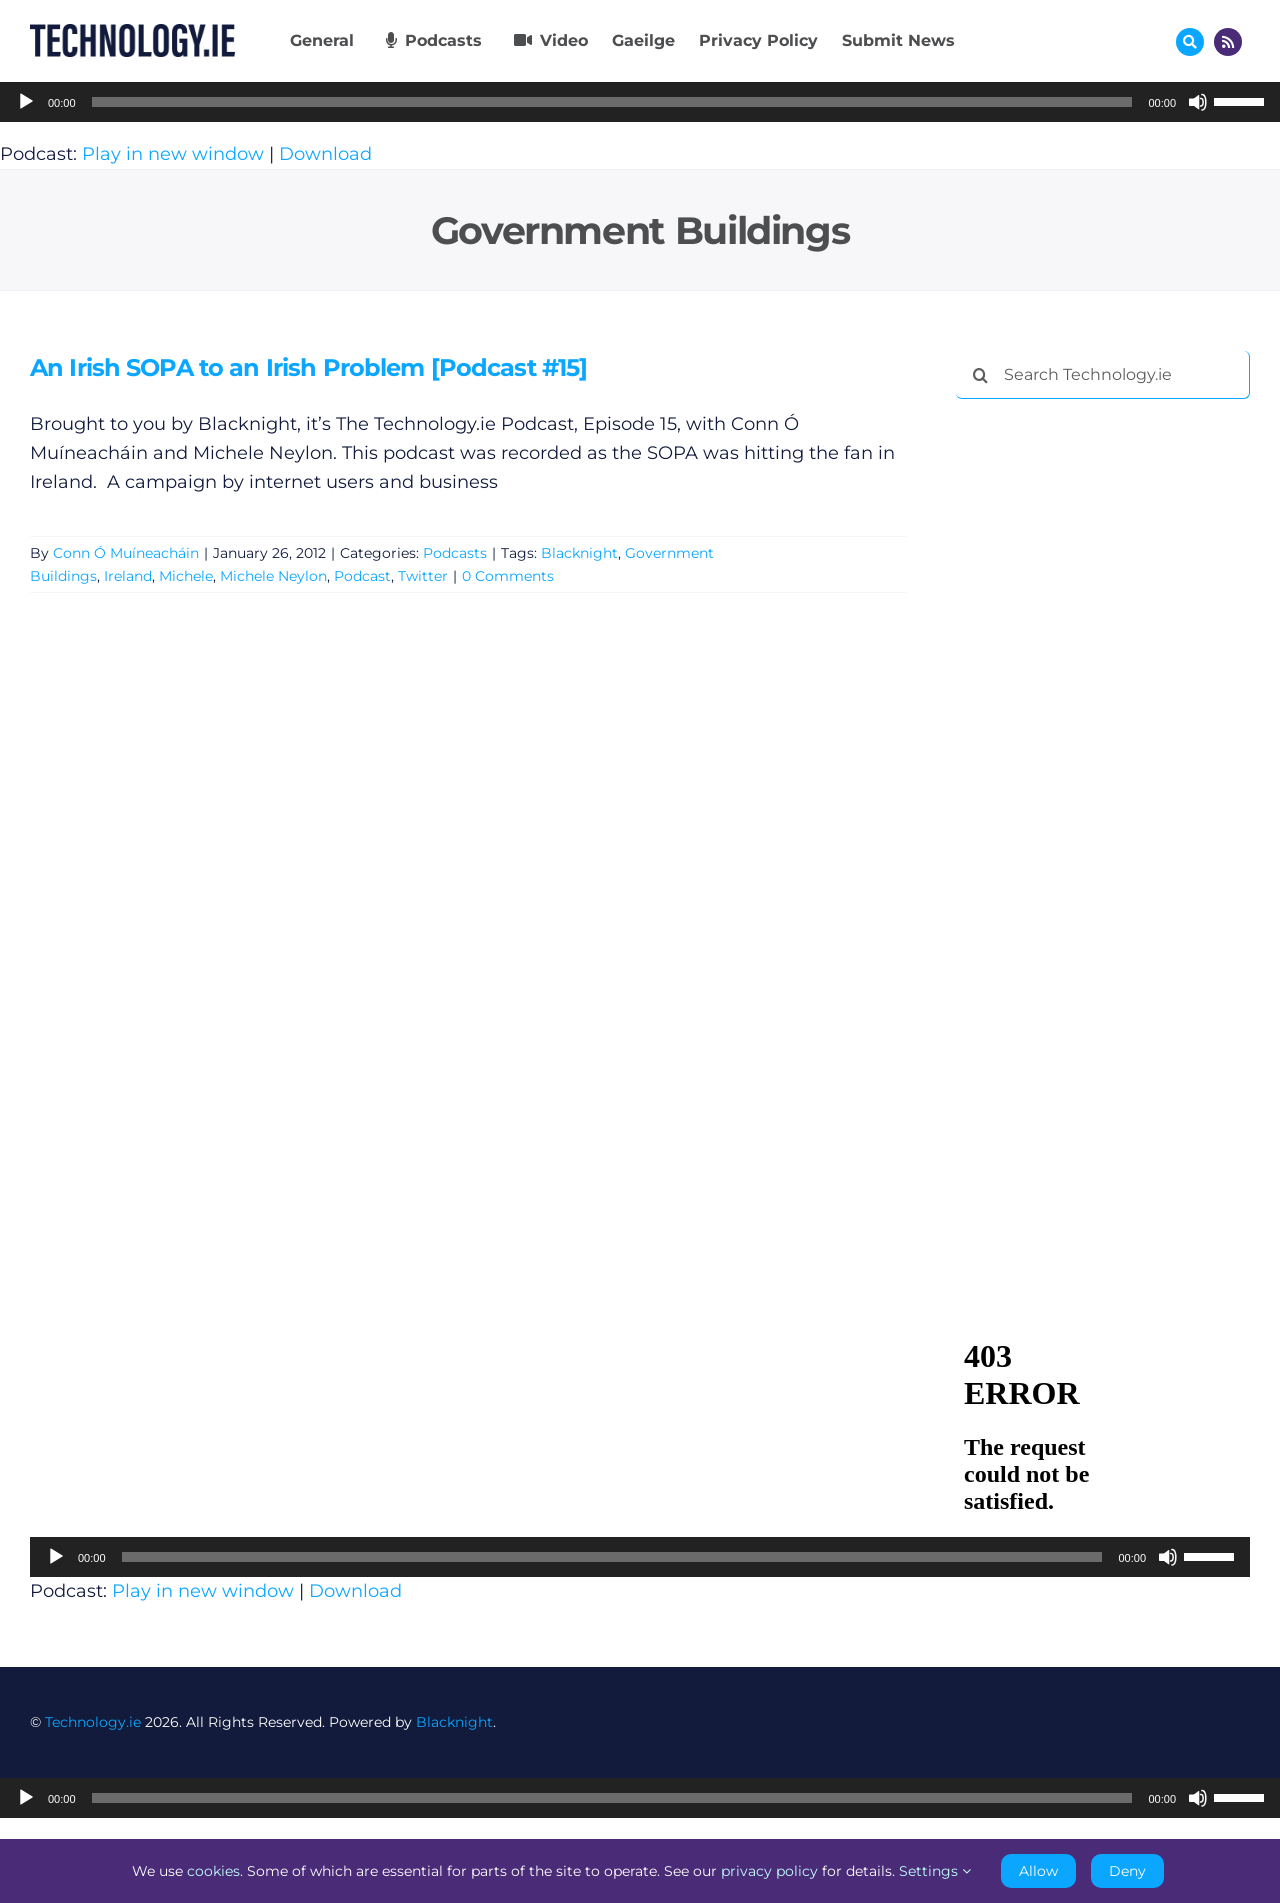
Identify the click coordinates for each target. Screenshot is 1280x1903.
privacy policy (769, 1871)
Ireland (128, 576)
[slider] (612, 102)
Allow (1038, 1871)
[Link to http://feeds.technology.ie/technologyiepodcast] (1228, 42)
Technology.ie (93, 1722)
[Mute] (1198, 102)
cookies (213, 1871)
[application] (640, 102)
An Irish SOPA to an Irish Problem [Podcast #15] (308, 367)
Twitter (423, 576)
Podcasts (455, 553)
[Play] (26, 102)
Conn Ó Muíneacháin (126, 553)
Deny (1127, 1871)
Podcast (362, 576)
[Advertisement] (1106, 719)
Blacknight (579, 553)
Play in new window (173, 154)
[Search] (980, 375)
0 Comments (508, 576)
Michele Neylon (273, 576)
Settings (935, 1871)
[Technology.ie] (132, 33)
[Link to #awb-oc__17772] (1190, 42)
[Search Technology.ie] (1103, 375)
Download (325, 154)
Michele (186, 576)
